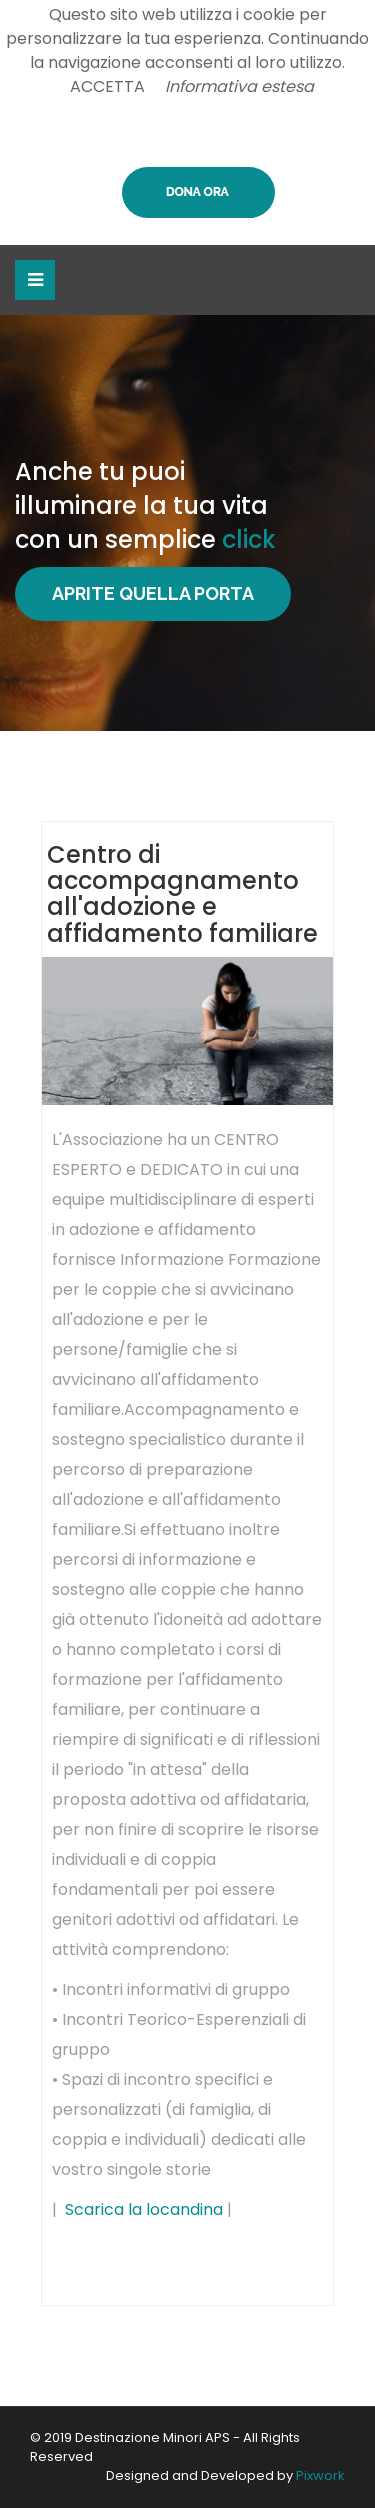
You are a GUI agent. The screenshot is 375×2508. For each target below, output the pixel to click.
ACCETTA (107, 86)
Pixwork (320, 2475)
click (249, 539)
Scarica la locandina (144, 2209)
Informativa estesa (239, 86)
